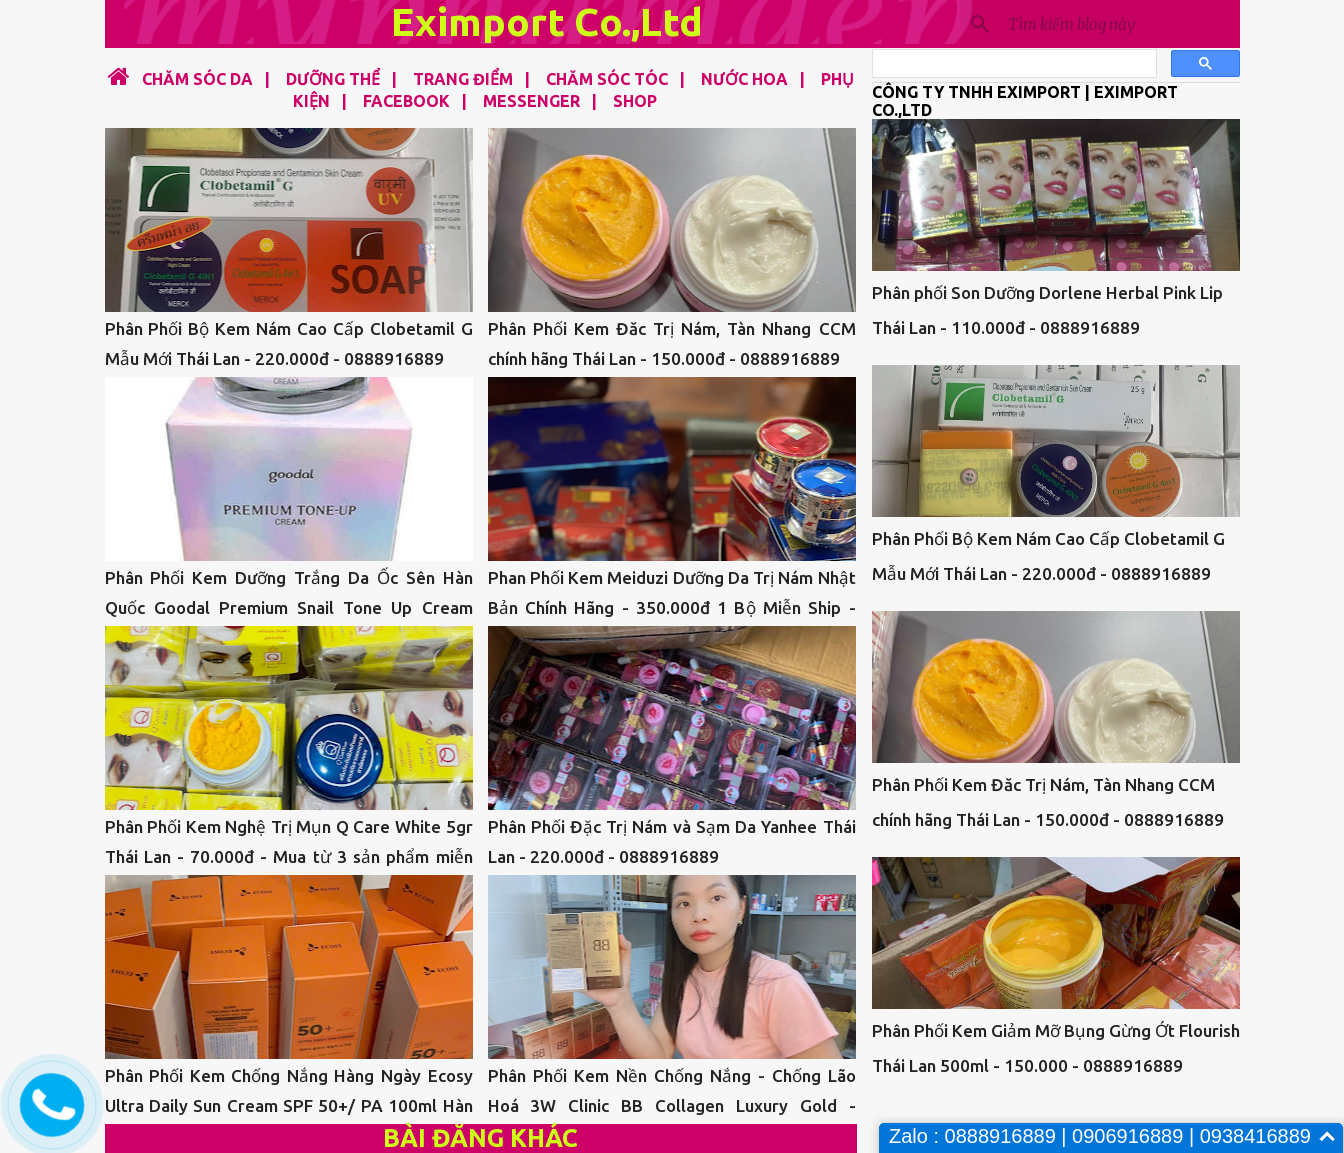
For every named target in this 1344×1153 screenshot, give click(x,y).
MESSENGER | (534, 101)
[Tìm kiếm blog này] (1120, 24)
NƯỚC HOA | (747, 79)
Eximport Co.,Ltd (547, 21)
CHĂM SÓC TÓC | (609, 79)
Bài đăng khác (480, 1138)
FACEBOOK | (409, 101)
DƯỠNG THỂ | (335, 79)
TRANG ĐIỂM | (465, 79)
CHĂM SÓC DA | (202, 79)
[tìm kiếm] (1012, 64)
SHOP (635, 101)
